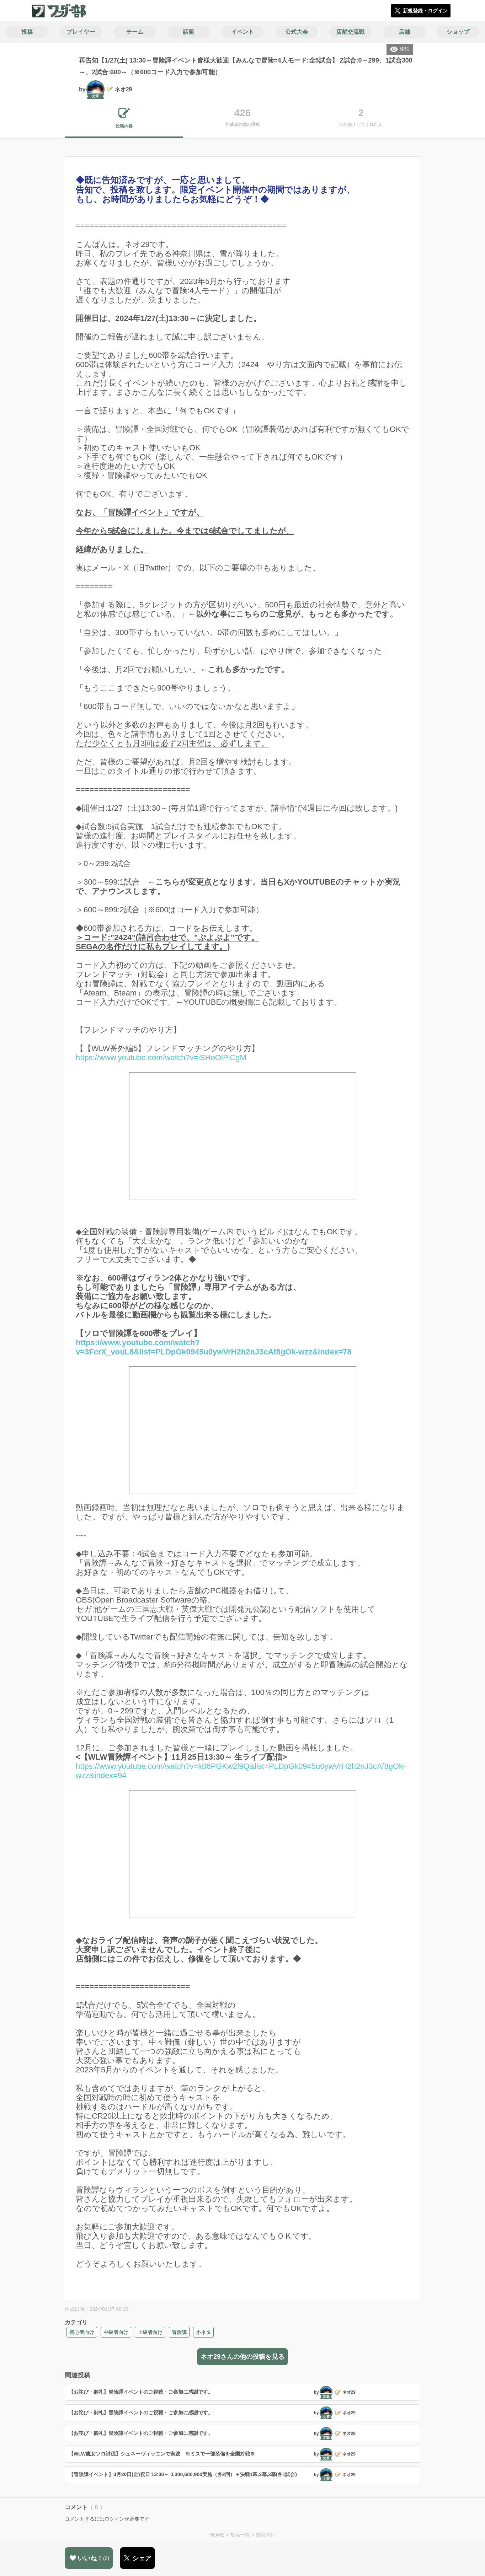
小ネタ (203, 2332)
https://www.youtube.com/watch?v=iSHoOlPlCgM (161, 1057)
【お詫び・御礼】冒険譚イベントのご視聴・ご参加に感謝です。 (141, 2392)
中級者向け (115, 2332)
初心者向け (81, 2332)
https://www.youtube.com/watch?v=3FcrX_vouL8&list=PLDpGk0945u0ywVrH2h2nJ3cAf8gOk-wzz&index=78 (216, 1416)
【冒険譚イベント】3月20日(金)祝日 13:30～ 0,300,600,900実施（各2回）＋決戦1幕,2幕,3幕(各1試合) (183, 2474)
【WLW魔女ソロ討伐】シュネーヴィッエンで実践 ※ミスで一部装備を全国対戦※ (162, 2454)
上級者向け (150, 2332)
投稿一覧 (240, 2535)
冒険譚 (179, 2332)
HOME (216, 2535)
